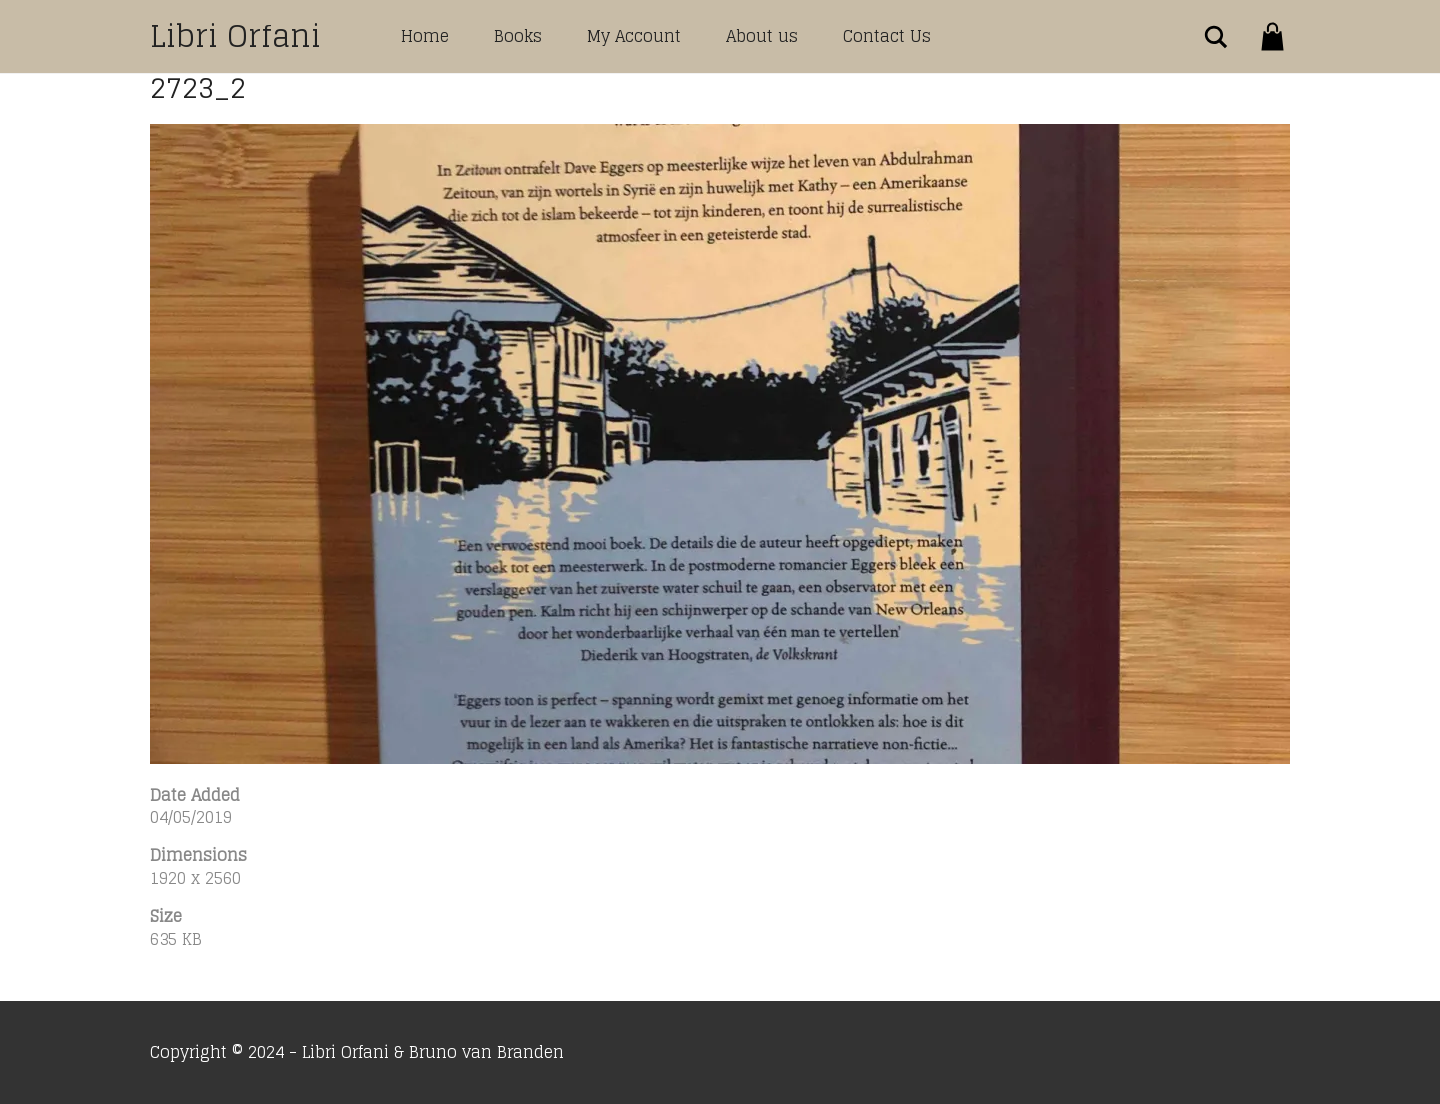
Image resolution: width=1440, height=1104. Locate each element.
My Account (634, 36)
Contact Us (887, 36)
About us (762, 36)
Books (518, 36)
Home (425, 36)
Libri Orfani (235, 36)
